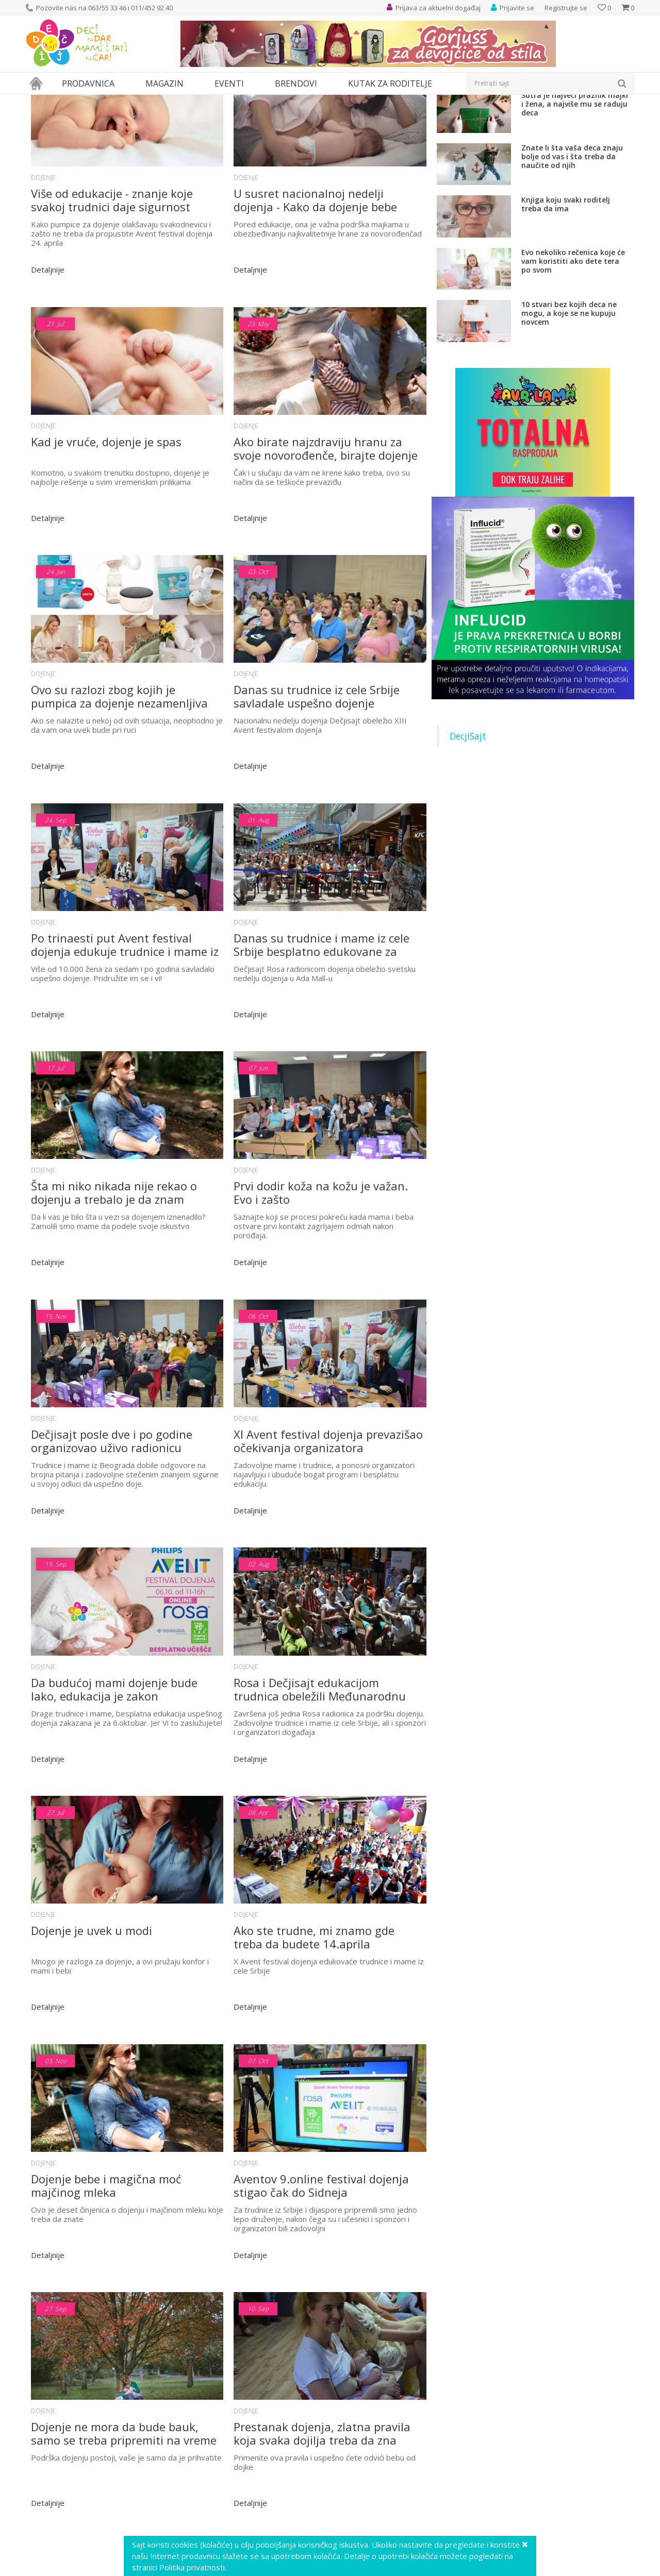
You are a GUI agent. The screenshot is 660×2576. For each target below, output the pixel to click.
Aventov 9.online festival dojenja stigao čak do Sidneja (321, 2233)
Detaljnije (47, 364)
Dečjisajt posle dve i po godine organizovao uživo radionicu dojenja (111, 1506)
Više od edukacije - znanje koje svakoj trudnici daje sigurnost (112, 295)
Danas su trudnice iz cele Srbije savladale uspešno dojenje (317, 780)
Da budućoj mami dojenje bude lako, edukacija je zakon (114, 1748)
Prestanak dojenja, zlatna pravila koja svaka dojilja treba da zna (322, 2475)
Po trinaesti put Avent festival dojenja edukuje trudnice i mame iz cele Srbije (125, 1022)
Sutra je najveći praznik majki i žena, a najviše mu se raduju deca (574, 199)
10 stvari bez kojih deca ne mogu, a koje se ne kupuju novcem (569, 408)
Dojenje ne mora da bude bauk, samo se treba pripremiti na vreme (124, 2475)
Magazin (71, 101)
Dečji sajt (39, 101)
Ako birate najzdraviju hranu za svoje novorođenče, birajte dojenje (326, 537)
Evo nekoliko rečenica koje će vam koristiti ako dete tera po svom (573, 356)
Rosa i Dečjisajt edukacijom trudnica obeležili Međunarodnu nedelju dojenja (320, 1748)
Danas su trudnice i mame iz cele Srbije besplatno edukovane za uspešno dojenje (321, 1022)
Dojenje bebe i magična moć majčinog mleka (106, 2233)
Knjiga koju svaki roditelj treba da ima (565, 299)
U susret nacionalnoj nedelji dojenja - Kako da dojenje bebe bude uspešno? (315, 295)
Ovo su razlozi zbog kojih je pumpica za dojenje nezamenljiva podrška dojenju (119, 780)
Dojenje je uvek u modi (91, 1984)
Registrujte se (565, 7)
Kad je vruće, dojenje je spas (106, 531)
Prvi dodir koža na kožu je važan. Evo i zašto (321, 1264)
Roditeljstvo (108, 101)
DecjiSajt (468, 830)
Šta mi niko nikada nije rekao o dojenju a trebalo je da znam (114, 1264)
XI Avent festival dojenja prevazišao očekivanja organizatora (328, 1506)
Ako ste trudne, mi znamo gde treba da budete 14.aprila (314, 1991)
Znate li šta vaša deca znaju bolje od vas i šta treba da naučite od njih (572, 251)
